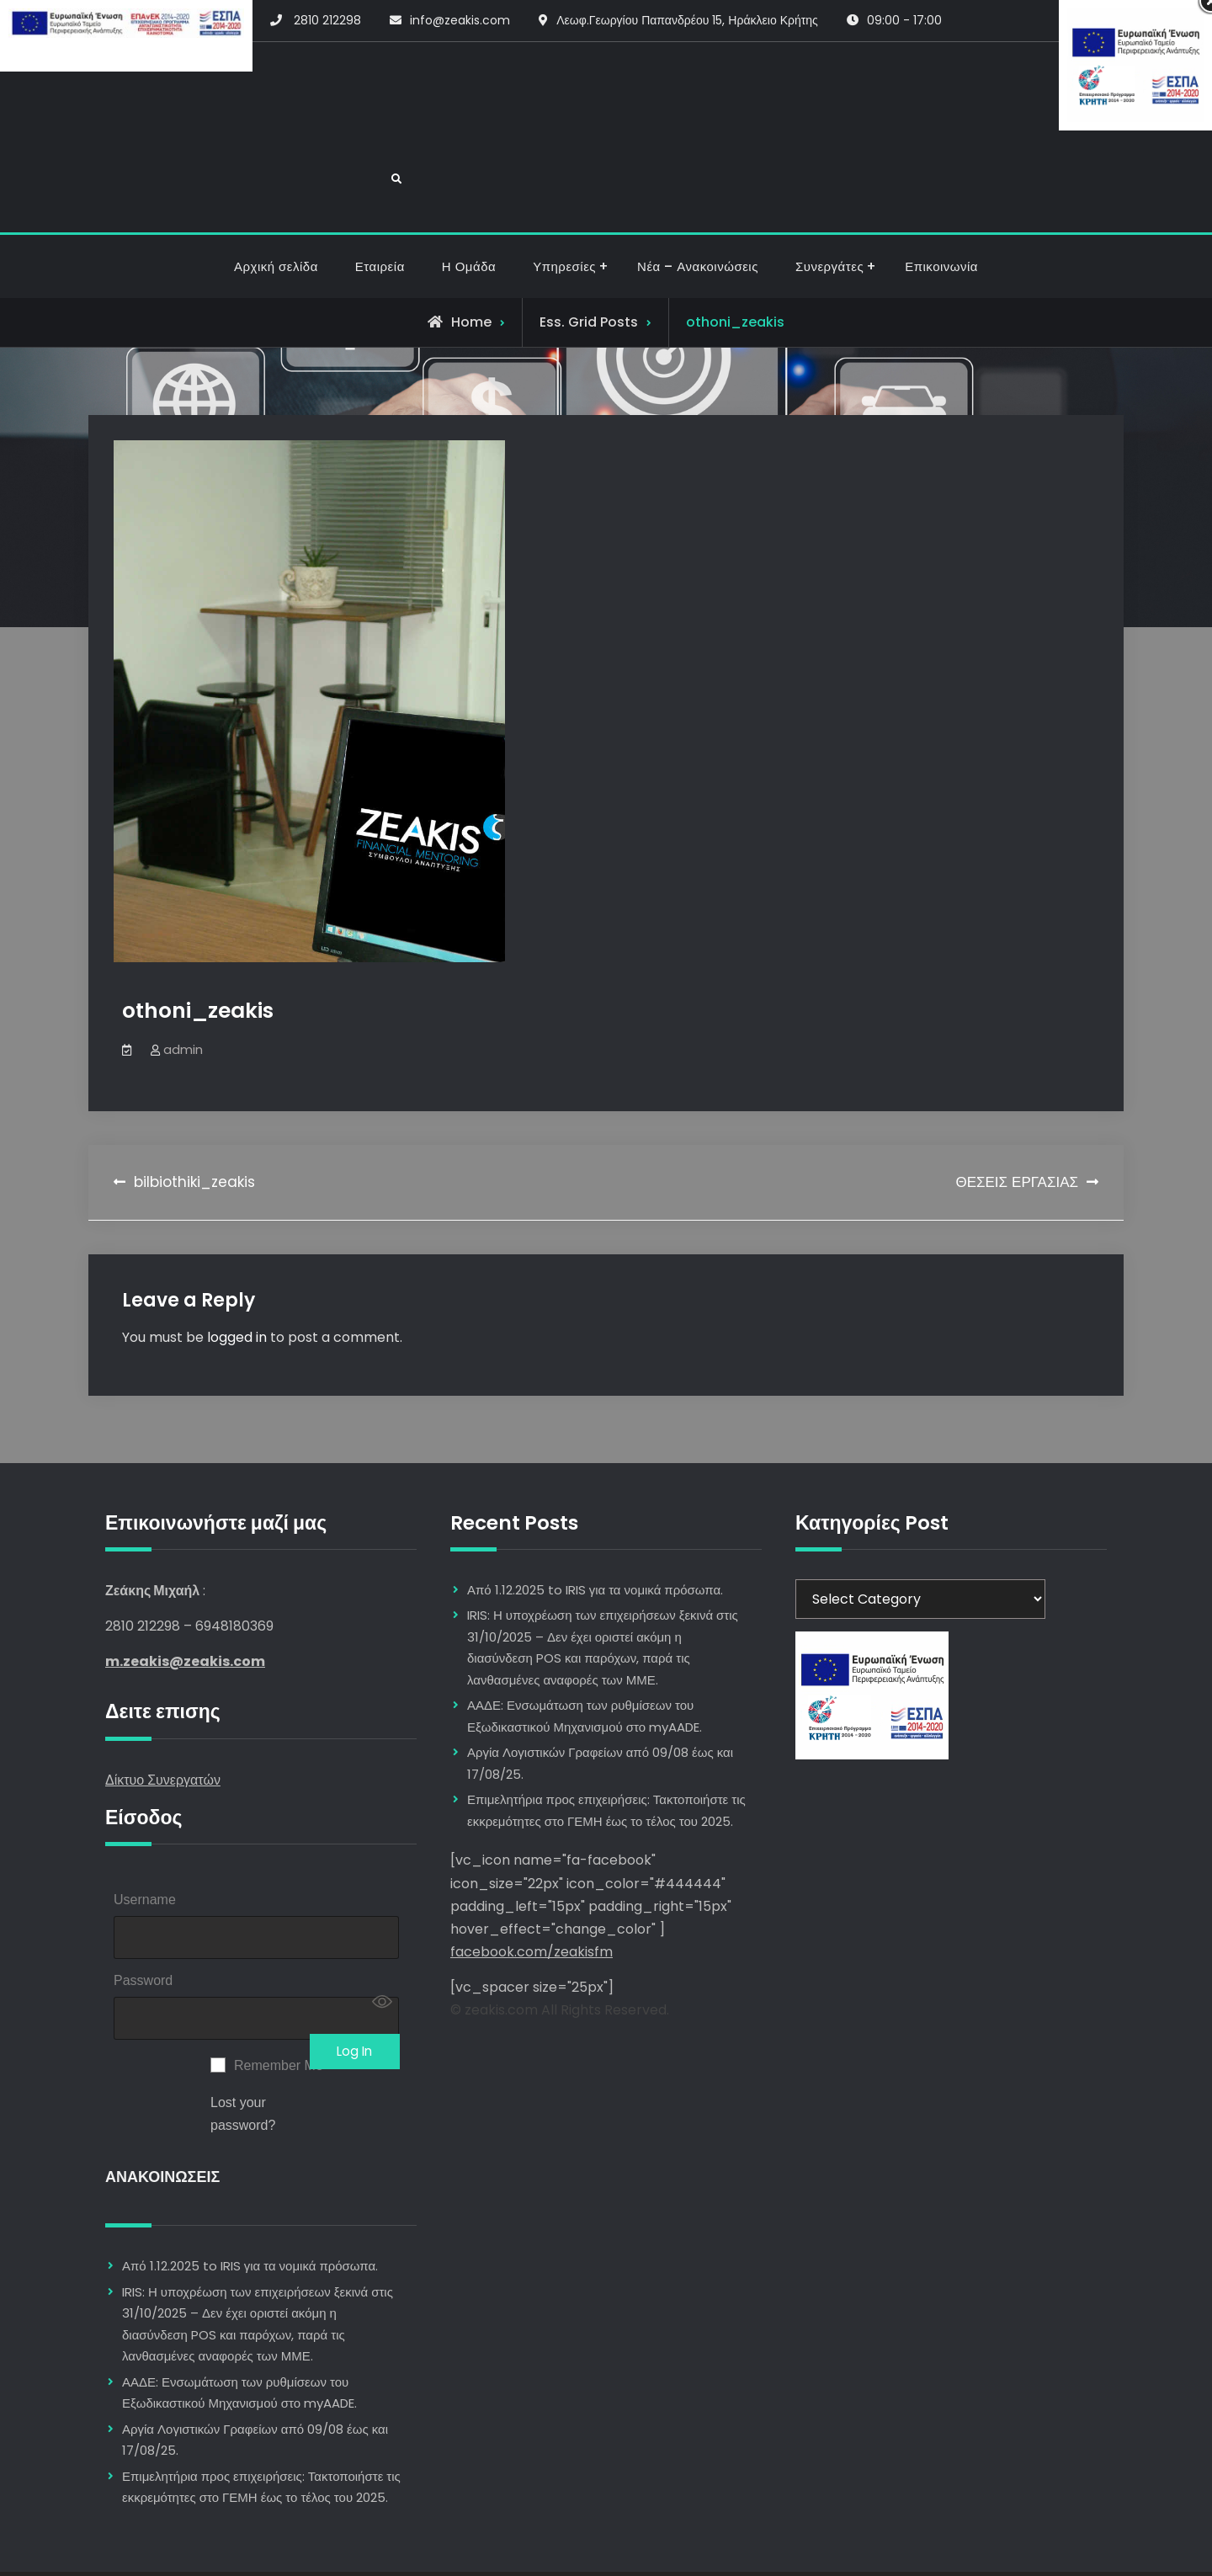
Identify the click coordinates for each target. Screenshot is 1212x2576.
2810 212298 (327, 20)
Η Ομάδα (469, 206)
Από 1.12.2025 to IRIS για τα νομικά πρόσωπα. (250, 2214)
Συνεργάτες (829, 206)
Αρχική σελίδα (276, 206)
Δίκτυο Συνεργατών (163, 1719)
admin (183, 989)
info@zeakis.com (460, 20)
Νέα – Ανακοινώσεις (697, 206)
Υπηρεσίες (564, 206)
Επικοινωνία (941, 206)
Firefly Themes (710, 2547)
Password (143, 1924)
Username (145, 1839)
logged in (237, 1276)
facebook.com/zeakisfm (531, 1891)
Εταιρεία (380, 206)
